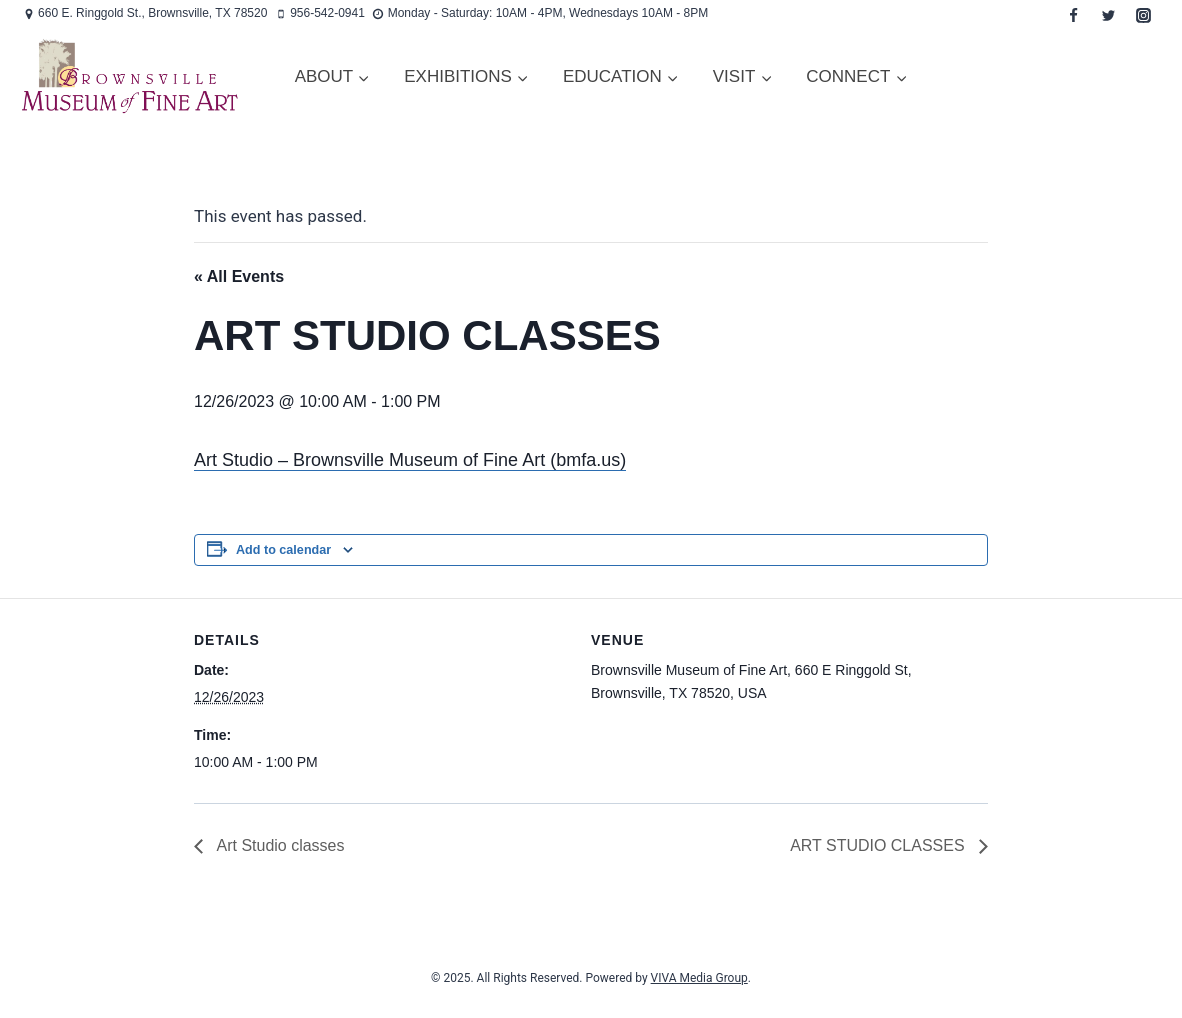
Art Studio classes (279, 845)
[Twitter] (1108, 15)
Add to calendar (283, 550)
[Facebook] (1073, 15)
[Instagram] (1143, 15)
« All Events (239, 276)
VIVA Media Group (699, 978)
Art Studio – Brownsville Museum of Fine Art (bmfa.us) (410, 460)
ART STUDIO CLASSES (879, 845)
